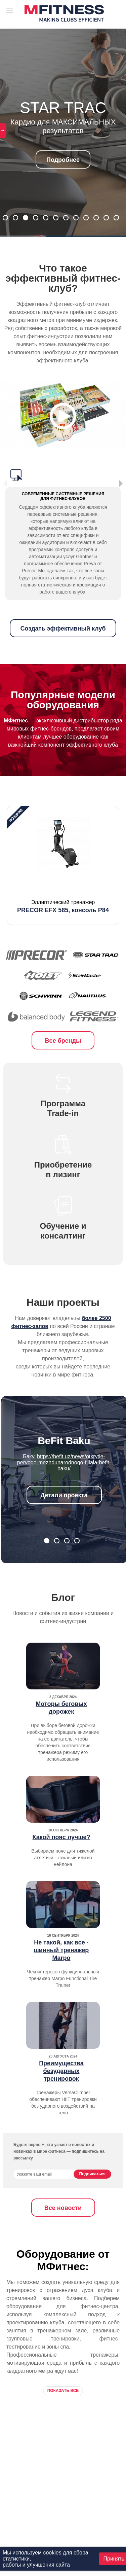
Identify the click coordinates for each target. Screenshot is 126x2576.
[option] (63, 865)
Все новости (63, 2208)
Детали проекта (64, 1495)
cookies (52, 2552)
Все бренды (63, 1040)
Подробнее (63, 159)
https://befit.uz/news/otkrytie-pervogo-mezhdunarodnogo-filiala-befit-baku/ (64, 1462)
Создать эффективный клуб (63, 628)
